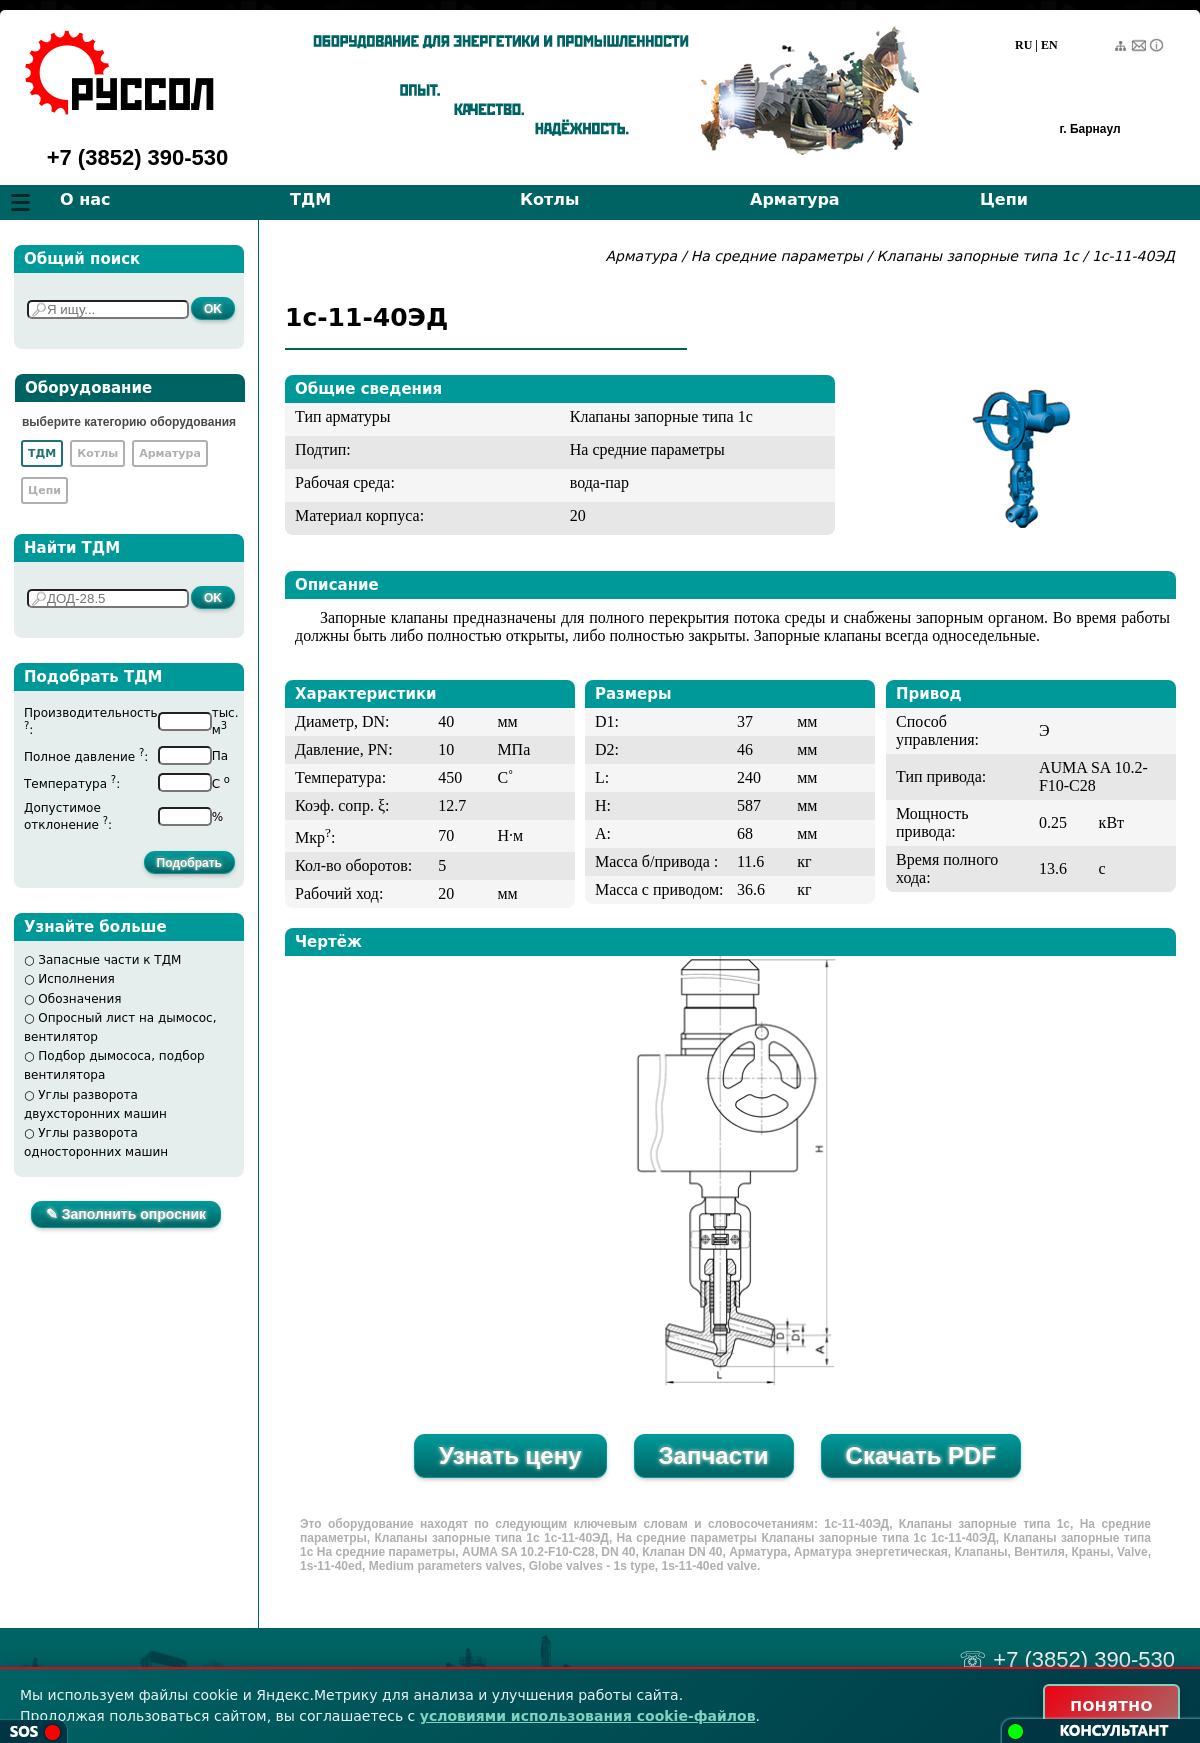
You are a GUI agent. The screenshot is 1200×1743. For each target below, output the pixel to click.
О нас (85, 199)
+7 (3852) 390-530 (138, 157)
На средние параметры (779, 256)
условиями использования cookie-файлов (588, 1716)
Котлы (550, 199)
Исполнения (76, 979)
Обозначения (79, 999)
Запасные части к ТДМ (109, 960)
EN (1049, 45)
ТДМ (310, 199)
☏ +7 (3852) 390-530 (1067, 1659)
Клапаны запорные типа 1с (978, 256)
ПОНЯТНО (1111, 1706)
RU (1023, 45)
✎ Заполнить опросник (126, 1214)
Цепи (1004, 199)
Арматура (795, 199)
